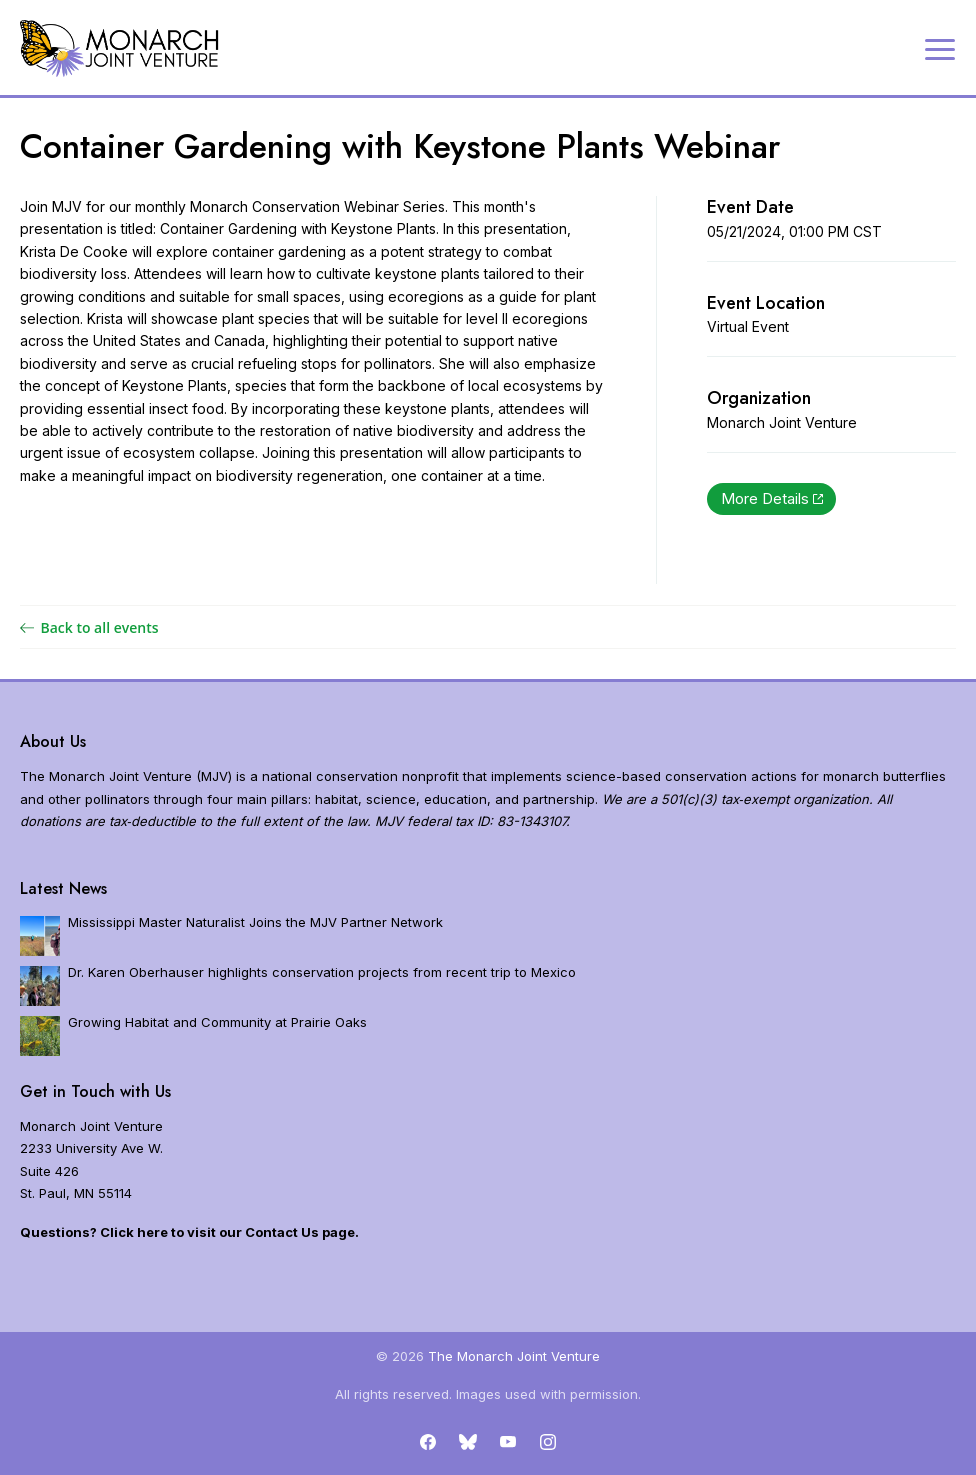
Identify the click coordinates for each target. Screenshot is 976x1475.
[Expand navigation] (940, 48)
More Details (772, 498)
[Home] (120, 48)
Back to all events (89, 627)
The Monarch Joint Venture (514, 1356)
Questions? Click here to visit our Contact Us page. (189, 1232)
